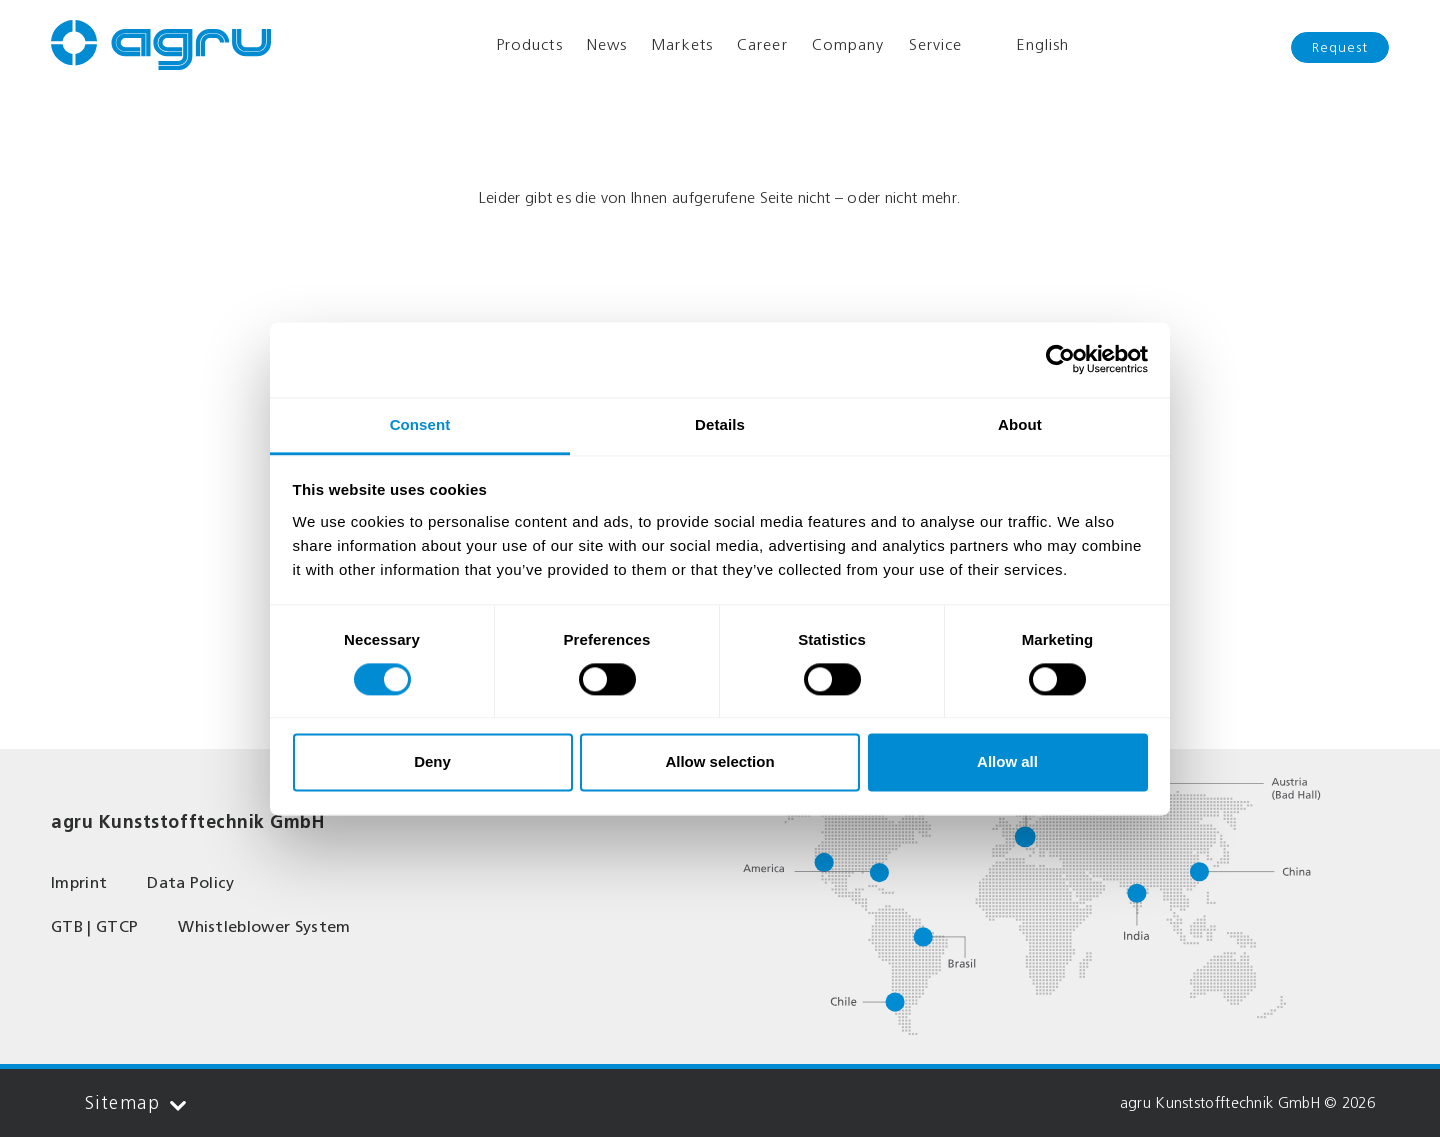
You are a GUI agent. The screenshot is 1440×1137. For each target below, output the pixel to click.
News (607, 44)
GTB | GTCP (94, 926)
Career (762, 44)
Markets (682, 44)
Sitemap (135, 1103)
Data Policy (191, 882)
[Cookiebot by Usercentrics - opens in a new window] (1060, 359)
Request (1340, 47)
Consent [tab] (420, 424)
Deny (432, 762)
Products (529, 44)
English (1027, 45)
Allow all (1007, 762)
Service (936, 44)
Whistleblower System (264, 926)
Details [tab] (720, 424)
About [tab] (1020, 424)
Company (848, 44)
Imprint (79, 882)
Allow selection (719, 762)
